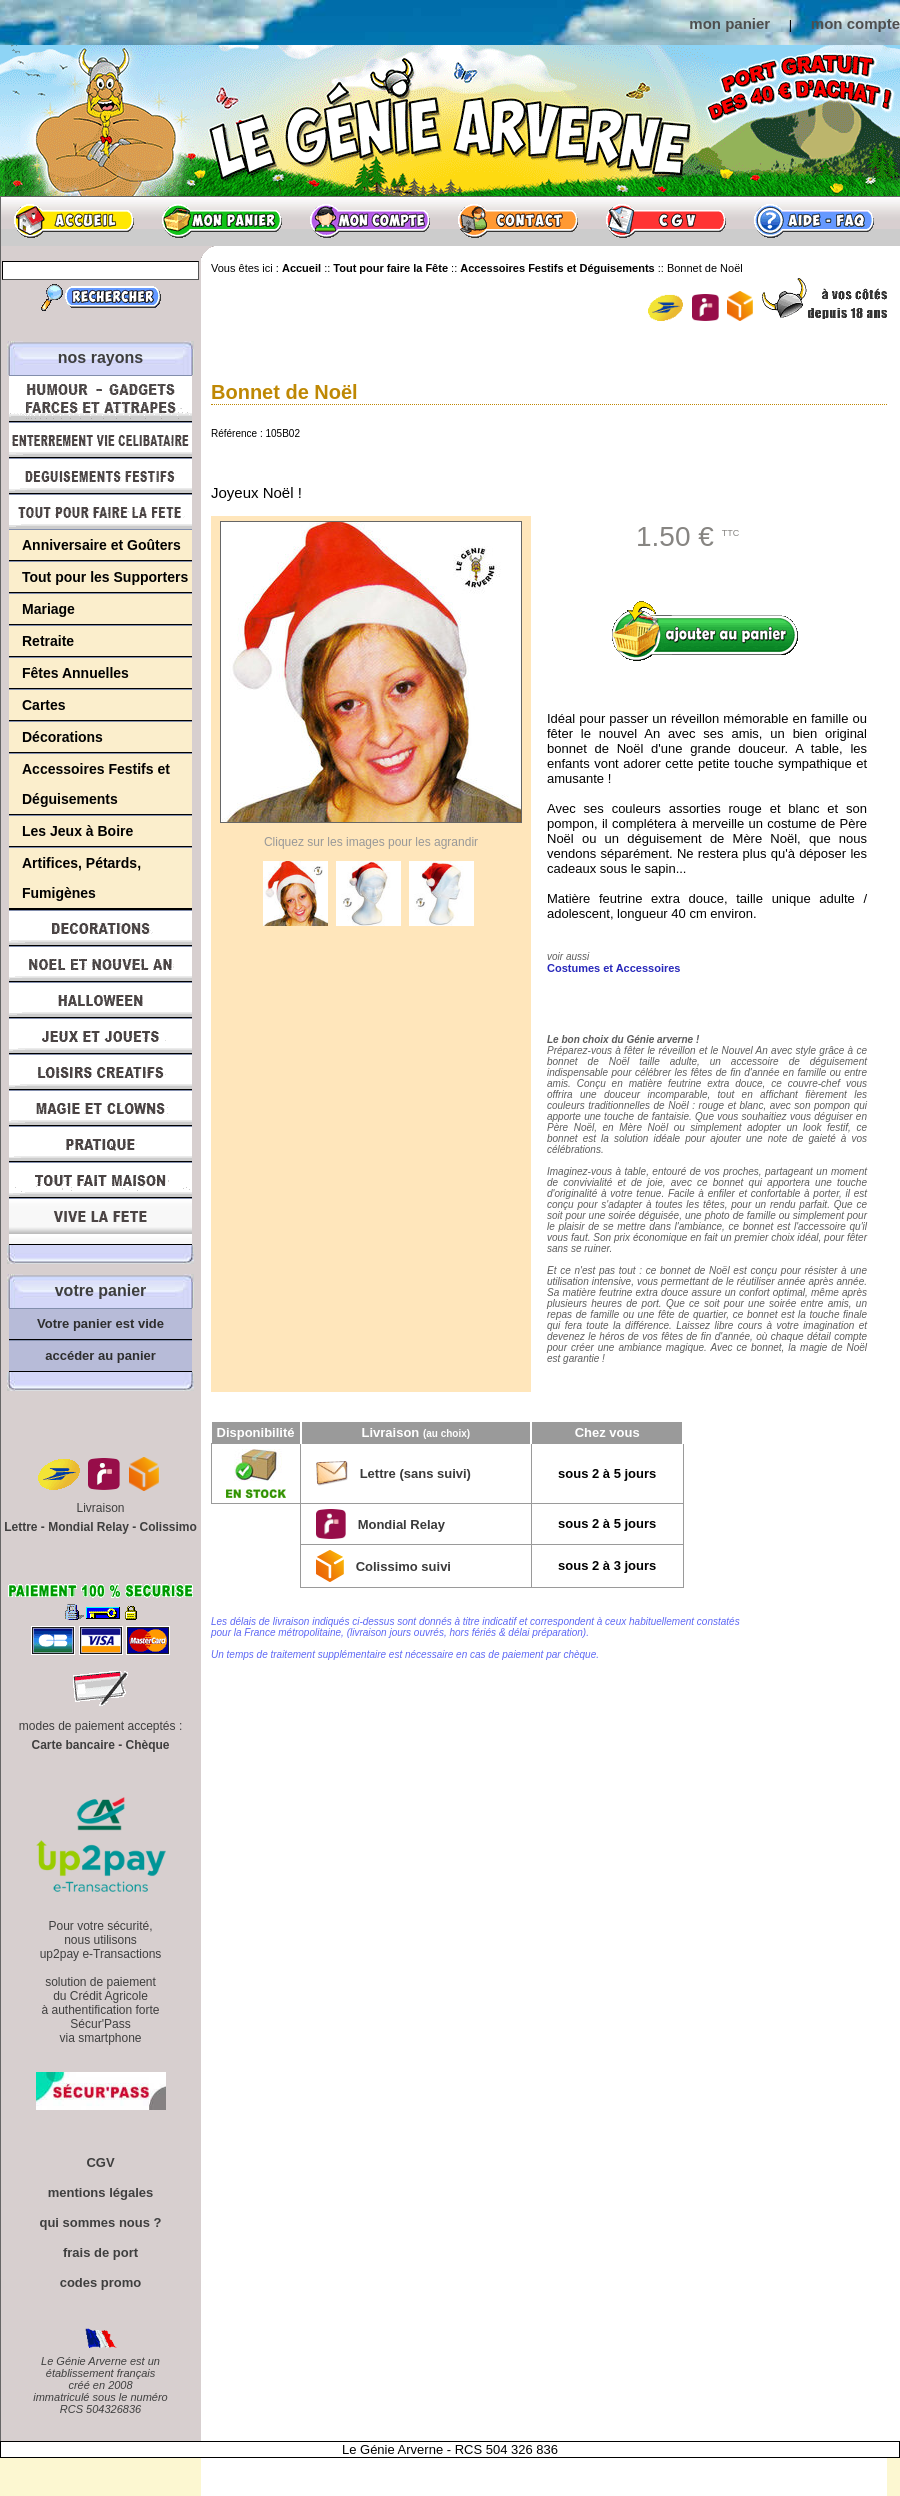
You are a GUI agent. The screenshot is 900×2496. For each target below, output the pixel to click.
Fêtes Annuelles (75, 673)
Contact (518, 221)
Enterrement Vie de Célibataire (100, 440)
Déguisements (100, 476)
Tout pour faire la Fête (100, 512)
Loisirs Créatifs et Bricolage (100, 1072)
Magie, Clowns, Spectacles (100, 1108)
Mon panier (222, 221)
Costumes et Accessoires (614, 968)
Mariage (48, 609)
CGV (666, 221)
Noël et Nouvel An (100, 964)
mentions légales (100, 2192)
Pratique (100, 1144)
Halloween (100, 1000)
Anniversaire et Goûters (101, 545)
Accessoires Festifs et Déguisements (96, 784)
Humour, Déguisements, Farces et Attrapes (100, 398)
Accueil (74, 221)
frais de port (100, 2252)
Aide (814, 221)
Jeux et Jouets (100, 1036)
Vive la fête (100, 1221)
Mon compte (370, 221)
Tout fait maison (100, 1180)
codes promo (101, 2282)
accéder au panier (100, 1355)
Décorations (62, 737)
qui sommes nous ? (100, 2222)
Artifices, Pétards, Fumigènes (81, 878)
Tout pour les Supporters (105, 577)
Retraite (48, 641)
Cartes (44, 705)
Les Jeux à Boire (77, 831)
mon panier (729, 23)
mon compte (855, 23)
